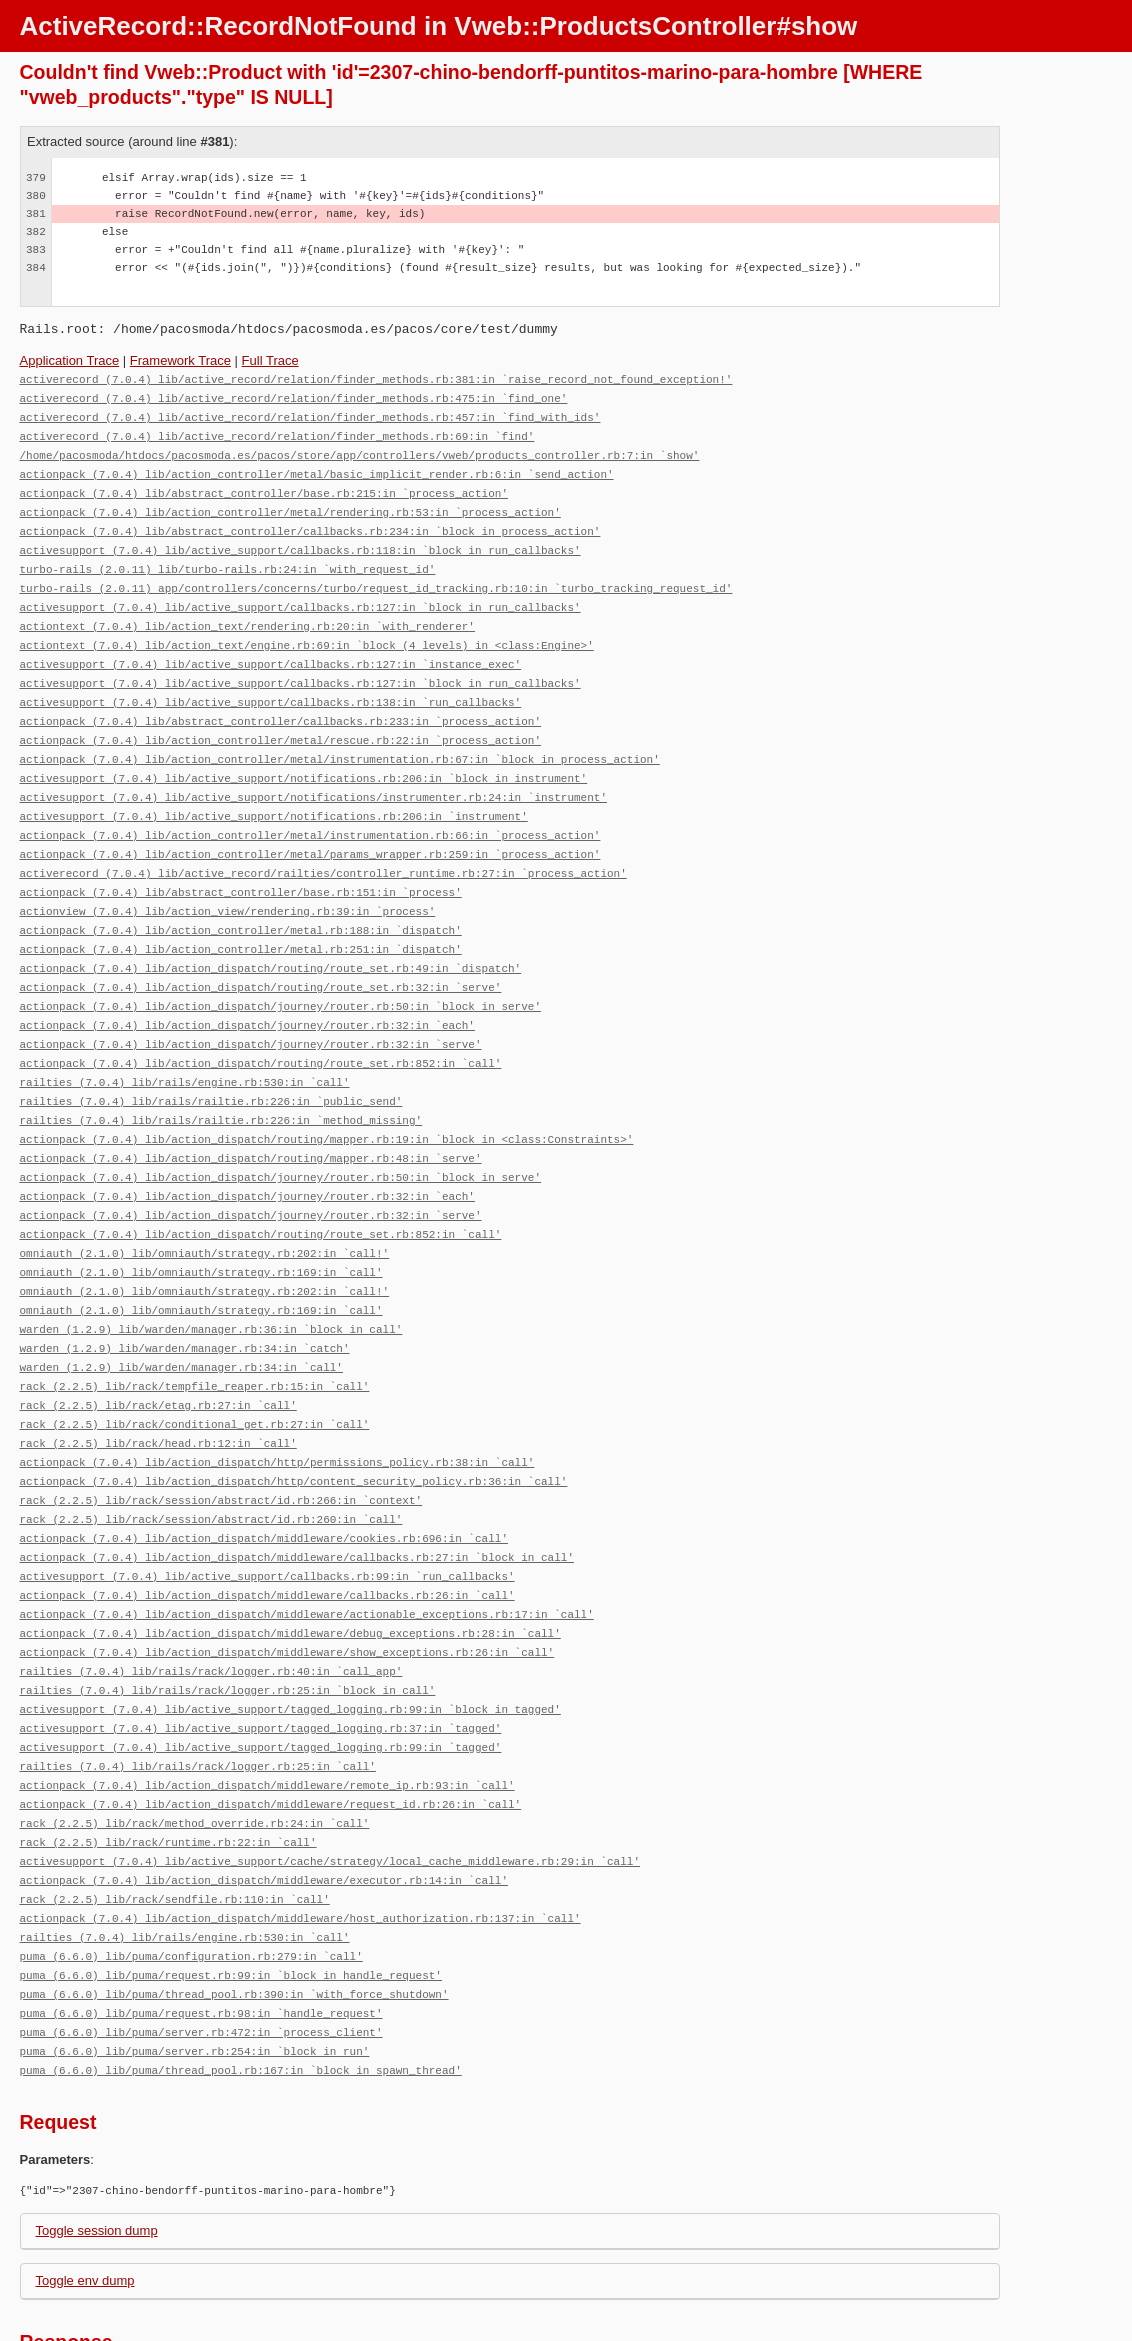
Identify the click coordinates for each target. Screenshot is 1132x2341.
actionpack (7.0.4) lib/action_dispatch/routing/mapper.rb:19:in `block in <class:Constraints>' (327, 1098)
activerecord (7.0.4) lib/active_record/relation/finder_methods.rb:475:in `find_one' (294, 396)
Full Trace (270, 360)
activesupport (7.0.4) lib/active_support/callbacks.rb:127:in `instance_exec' (271, 648)
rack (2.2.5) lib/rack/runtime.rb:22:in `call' (168, 1764)
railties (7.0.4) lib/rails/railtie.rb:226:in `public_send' (211, 1062)
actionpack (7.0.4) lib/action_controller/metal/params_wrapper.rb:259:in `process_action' (310, 828)
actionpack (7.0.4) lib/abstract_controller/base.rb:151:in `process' (241, 864)
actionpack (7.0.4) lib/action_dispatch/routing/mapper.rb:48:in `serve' (251, 1116)
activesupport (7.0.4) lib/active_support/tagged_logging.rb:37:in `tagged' (261, 1656)
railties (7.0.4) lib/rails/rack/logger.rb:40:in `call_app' (211, 1602)
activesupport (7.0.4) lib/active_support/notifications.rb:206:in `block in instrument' (304, 756)
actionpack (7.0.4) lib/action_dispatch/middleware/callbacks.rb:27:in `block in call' (297, 1494)
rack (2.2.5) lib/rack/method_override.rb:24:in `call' (195, 1746)
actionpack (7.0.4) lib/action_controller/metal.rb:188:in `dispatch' (241, 900)
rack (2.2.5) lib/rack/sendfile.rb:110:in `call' (175, 1818)
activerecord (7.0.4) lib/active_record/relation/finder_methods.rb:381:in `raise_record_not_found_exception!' (376, 378)
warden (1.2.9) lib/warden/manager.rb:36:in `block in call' (211, 1278)
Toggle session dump (97, 2140)
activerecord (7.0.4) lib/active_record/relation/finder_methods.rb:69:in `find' (277, 432)
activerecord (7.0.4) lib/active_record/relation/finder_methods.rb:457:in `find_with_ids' (310, 414)
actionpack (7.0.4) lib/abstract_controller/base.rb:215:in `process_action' (264, 486)
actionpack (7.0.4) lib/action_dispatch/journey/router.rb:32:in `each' (247, 990)
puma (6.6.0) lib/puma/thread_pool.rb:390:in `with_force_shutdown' (234, 1908)
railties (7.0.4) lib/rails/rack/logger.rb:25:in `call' (198, 1692)
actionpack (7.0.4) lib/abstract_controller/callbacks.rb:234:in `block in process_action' (310, 522)
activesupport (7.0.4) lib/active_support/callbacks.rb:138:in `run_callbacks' (271, 684)
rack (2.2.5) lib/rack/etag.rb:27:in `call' (158, 1350)
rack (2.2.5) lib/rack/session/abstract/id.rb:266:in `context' (221, 1440)
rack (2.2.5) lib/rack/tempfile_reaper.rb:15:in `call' (195, 1332)
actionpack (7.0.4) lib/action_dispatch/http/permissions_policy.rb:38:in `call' (277, 1404)
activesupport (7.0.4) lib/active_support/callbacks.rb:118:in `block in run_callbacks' (300, 540)
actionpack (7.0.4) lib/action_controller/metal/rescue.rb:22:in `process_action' (280, 720)
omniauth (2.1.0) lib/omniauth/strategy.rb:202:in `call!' (205, 1206)
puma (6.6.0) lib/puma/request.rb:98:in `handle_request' (201, 1926)
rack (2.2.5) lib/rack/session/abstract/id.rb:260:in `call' (211, 1458)
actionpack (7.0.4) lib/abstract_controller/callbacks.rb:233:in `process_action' (280, 702)
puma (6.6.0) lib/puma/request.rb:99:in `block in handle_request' (231, 1890)
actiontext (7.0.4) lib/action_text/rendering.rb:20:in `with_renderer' (247, 612)
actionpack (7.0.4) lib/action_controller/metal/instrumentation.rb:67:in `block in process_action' (340, 738)
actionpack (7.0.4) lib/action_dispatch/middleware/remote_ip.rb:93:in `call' (267, 1710)
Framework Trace (180, 360)
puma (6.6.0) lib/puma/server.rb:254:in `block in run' (195, 1962)
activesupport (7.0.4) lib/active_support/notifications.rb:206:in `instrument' (274, 792)
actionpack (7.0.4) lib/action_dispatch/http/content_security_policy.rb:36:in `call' (294, 1422)
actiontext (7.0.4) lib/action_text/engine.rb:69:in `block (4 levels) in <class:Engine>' (307, 630)
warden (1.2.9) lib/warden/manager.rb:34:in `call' (181, 1314)
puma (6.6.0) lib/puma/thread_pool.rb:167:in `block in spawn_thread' (241, 1980)
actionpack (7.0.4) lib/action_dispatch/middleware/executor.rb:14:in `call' (264, 1800)
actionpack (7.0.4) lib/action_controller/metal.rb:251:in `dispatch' (241, 918)
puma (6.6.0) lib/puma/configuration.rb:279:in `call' (191, 1872)
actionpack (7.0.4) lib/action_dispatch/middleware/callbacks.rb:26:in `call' (267, 1530)
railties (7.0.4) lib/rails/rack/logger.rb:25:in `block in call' (228, 1620)
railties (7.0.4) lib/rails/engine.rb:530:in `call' (185, 1044)
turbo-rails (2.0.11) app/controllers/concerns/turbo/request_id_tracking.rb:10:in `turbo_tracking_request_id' (376, 576)
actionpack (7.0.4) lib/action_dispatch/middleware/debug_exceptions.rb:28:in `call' (290, 1566)
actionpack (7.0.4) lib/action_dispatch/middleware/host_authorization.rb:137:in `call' (300, 1836)
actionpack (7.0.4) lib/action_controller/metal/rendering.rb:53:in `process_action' (290, 504)
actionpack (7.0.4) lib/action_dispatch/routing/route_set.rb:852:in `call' (261, 1026)
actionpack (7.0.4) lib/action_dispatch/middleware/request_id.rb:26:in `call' (271, 1728)
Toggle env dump (85, 2190)
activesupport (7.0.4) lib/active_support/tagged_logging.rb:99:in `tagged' (261, 1674)
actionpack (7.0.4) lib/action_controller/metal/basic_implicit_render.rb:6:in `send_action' (317, 468)
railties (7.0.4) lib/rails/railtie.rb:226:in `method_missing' (221, 1080)
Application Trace (70, 360)
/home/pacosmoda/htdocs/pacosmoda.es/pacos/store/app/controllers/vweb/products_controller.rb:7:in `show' (360, 450)
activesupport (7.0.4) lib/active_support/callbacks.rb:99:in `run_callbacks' (267, 1512)
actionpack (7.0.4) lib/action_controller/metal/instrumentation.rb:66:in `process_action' (310, 810)
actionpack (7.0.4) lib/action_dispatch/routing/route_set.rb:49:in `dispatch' (271, 936)
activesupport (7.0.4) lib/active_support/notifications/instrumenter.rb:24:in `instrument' (313, 774)
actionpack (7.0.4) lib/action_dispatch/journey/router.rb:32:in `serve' (251, 1008)
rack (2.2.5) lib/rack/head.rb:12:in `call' (158, 1386)
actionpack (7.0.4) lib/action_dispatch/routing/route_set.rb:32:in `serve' (261, 954)
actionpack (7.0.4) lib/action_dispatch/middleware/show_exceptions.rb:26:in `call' (287, 1584)
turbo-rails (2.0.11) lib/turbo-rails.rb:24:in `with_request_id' (228, 558)
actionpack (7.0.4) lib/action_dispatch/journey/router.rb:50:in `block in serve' (280, 972)
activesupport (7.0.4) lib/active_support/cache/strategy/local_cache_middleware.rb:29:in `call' (330, 1782)
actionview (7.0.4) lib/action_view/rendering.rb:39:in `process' (228, 882)
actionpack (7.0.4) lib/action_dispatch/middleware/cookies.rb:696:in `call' (264, 1476)
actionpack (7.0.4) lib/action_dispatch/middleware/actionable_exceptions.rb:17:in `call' (307, 1548)
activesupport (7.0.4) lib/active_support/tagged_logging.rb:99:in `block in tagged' (290, 1638)
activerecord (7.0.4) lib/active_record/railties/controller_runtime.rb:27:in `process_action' (323, 846)
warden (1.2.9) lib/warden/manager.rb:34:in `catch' (185, 1296)
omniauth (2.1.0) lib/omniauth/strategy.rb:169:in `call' (201, 1224)
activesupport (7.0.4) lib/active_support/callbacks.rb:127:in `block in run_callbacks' (300, 594)
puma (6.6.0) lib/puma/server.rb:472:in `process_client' (201, 1944)
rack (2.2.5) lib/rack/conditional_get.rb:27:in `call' (195, 1368)
